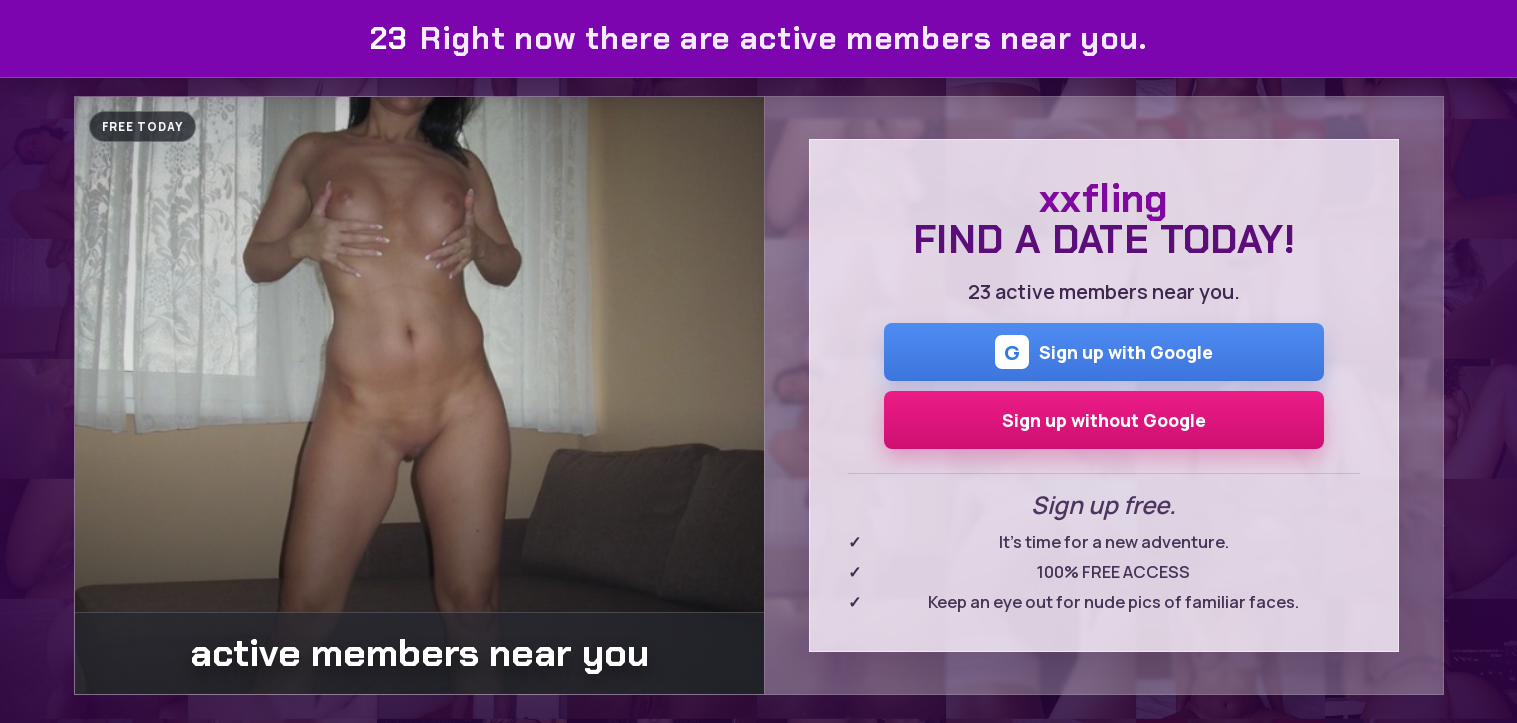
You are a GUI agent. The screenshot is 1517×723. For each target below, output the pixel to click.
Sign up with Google (1104, 352)
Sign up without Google (1104, 420)
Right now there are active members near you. (758, 38)
